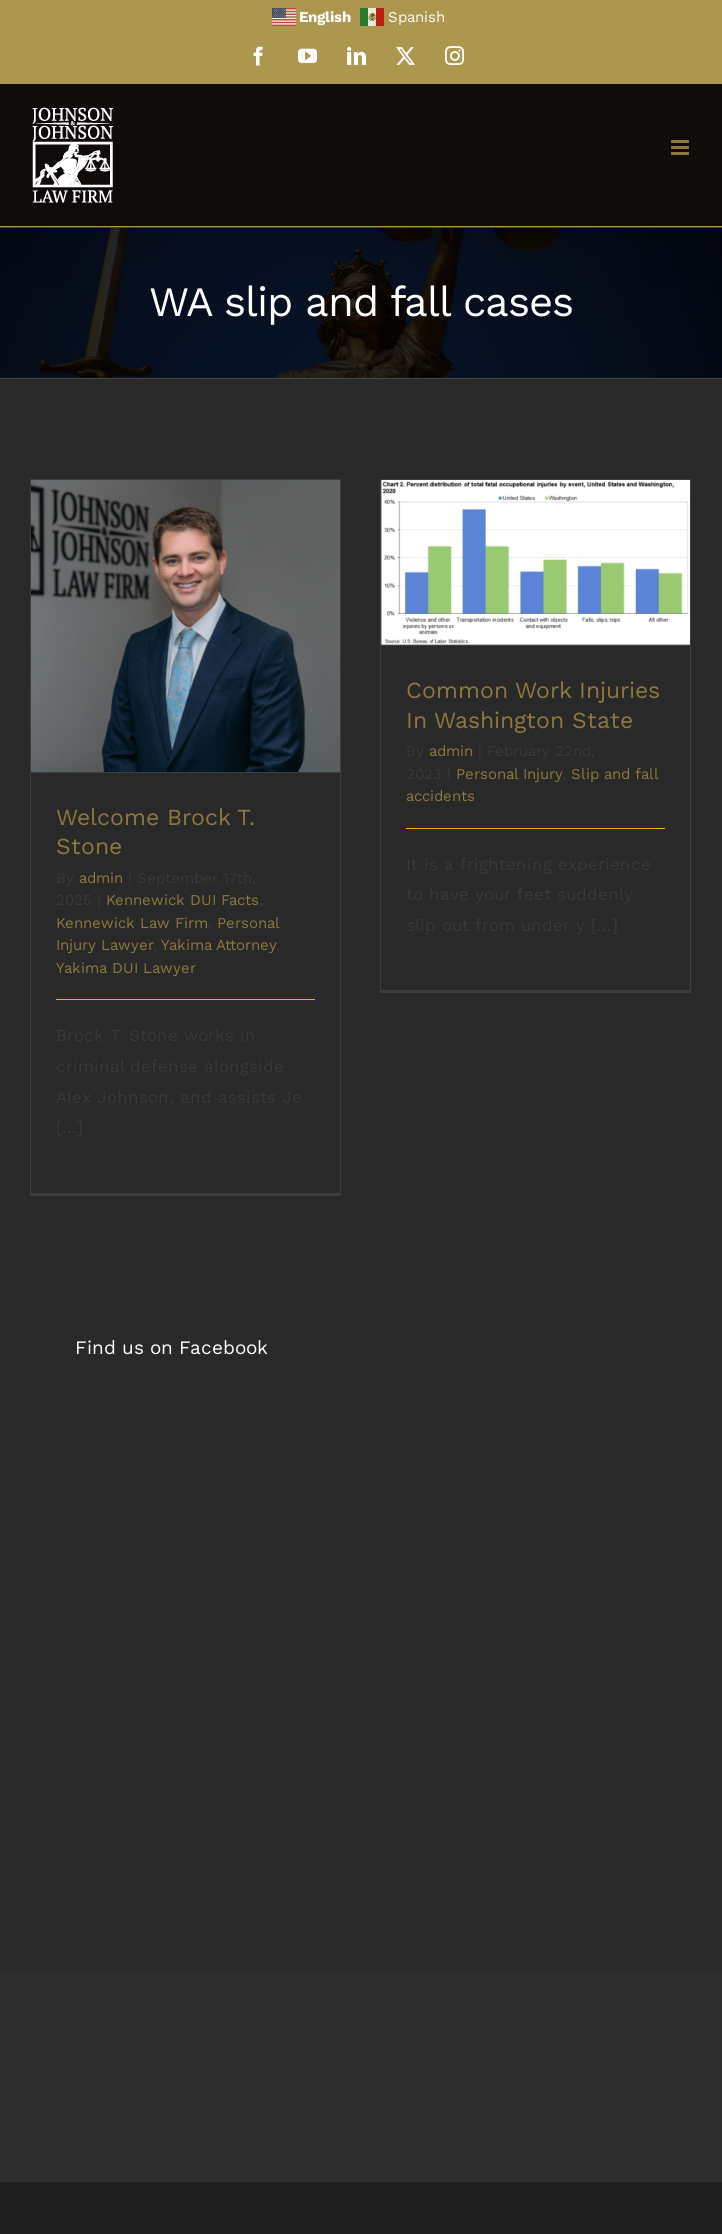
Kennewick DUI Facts (182, 900)
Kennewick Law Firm (132, 923)
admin (101, 878)
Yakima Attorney (218, 945)
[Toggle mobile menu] (681, 147)
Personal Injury (509, 774)
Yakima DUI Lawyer (126, 968)
